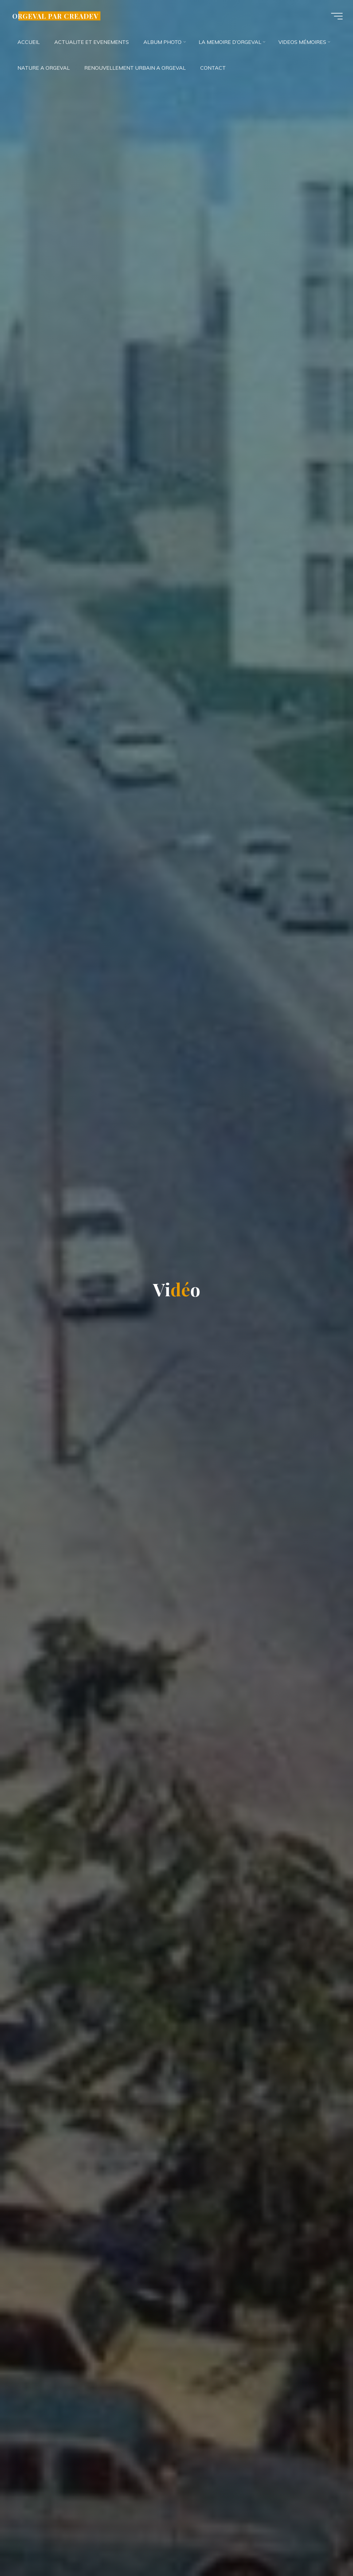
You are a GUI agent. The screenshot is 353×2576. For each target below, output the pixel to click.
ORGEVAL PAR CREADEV (55, 15)
